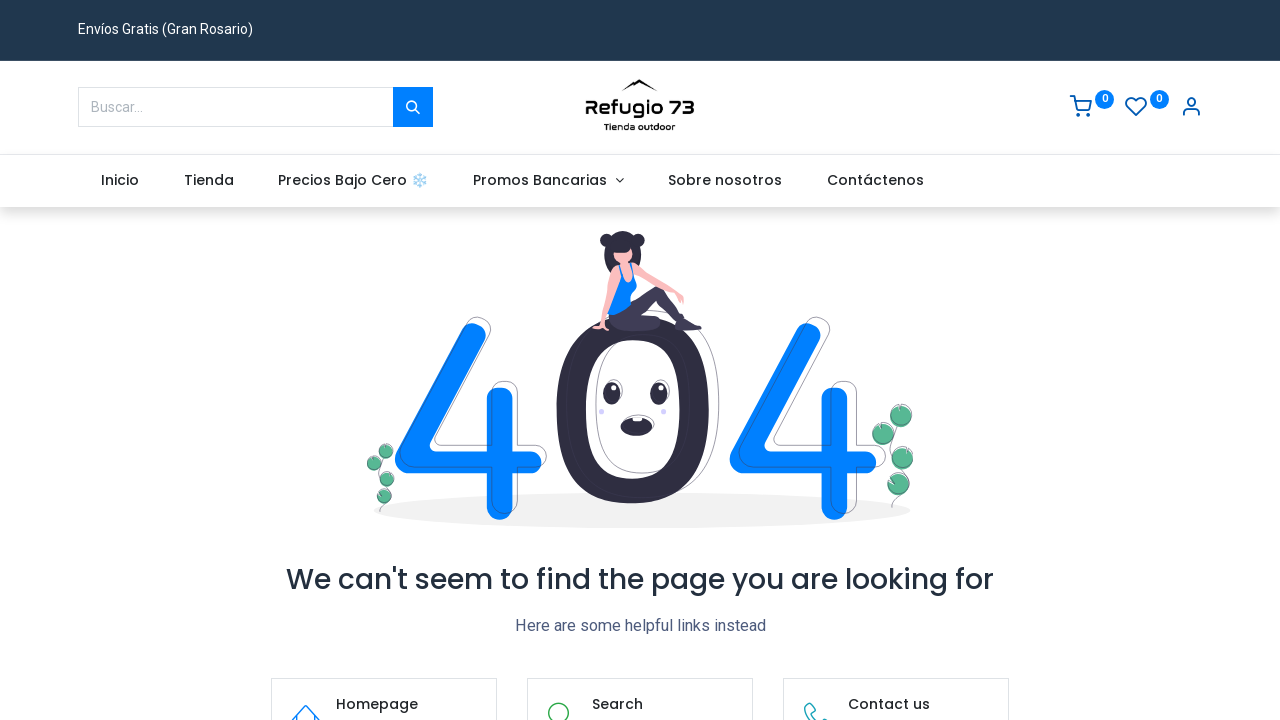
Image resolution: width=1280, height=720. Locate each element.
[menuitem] (119, 181)
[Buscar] (413, 107)
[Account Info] (1191, 109)
